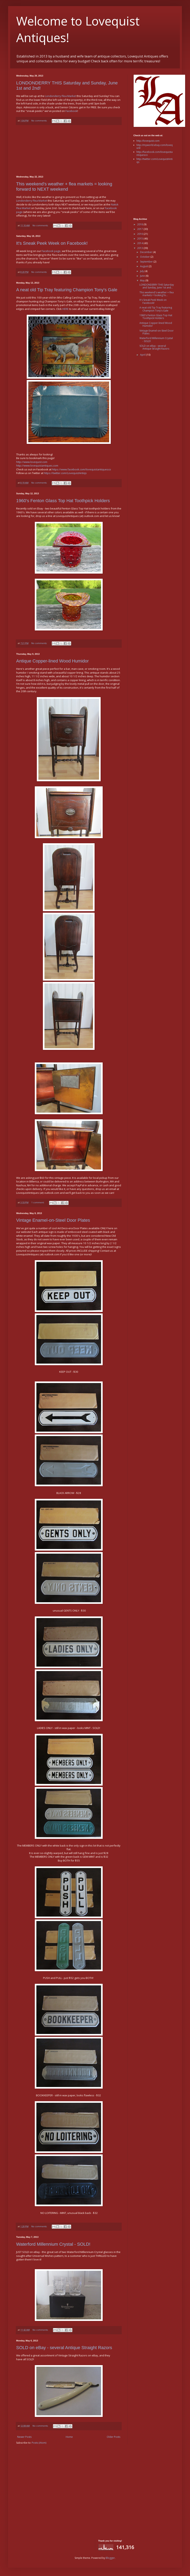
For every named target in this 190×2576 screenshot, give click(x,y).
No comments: (39, 120)
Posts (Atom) (39, 2442)
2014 (140, 243)
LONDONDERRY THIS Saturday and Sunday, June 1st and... (156, 286)
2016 (140, 234)
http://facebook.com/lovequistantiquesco (154, 153)
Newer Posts (24, 2437)
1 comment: (38, 1202)
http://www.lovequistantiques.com (37, 465)
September (146, 261)
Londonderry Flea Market (60, 96)
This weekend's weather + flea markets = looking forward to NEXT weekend (64, 186)
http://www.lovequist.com (31, 462)
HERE (65, 309)
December (146, 252)
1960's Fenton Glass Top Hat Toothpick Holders (63, 500)
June (143, 275)
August (144, 266)
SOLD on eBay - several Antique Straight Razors (64, 2347)
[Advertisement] (68, 150)
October (145, 256)
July (142, 271)
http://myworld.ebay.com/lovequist (154, 146)
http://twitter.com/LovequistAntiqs (154, 160)
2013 (140, 248)
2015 (140, 238)
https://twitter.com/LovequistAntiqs (65, 473)
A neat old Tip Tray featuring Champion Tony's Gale (66, 289)
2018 (140, 224)
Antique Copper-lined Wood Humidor (52, 660)
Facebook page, (51, 251)
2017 (140, 229)
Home (69, 2437)
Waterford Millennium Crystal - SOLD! (53, 2244)
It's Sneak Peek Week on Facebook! (52, 243)
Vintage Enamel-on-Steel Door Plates (53, 1220)
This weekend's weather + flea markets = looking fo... (156, 294)
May (142, 280)
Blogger (110, 2558)
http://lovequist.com (147, 140)
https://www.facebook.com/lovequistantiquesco (81, 469)
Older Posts (113, 2437)
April (143, 354)
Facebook (71, 111)
